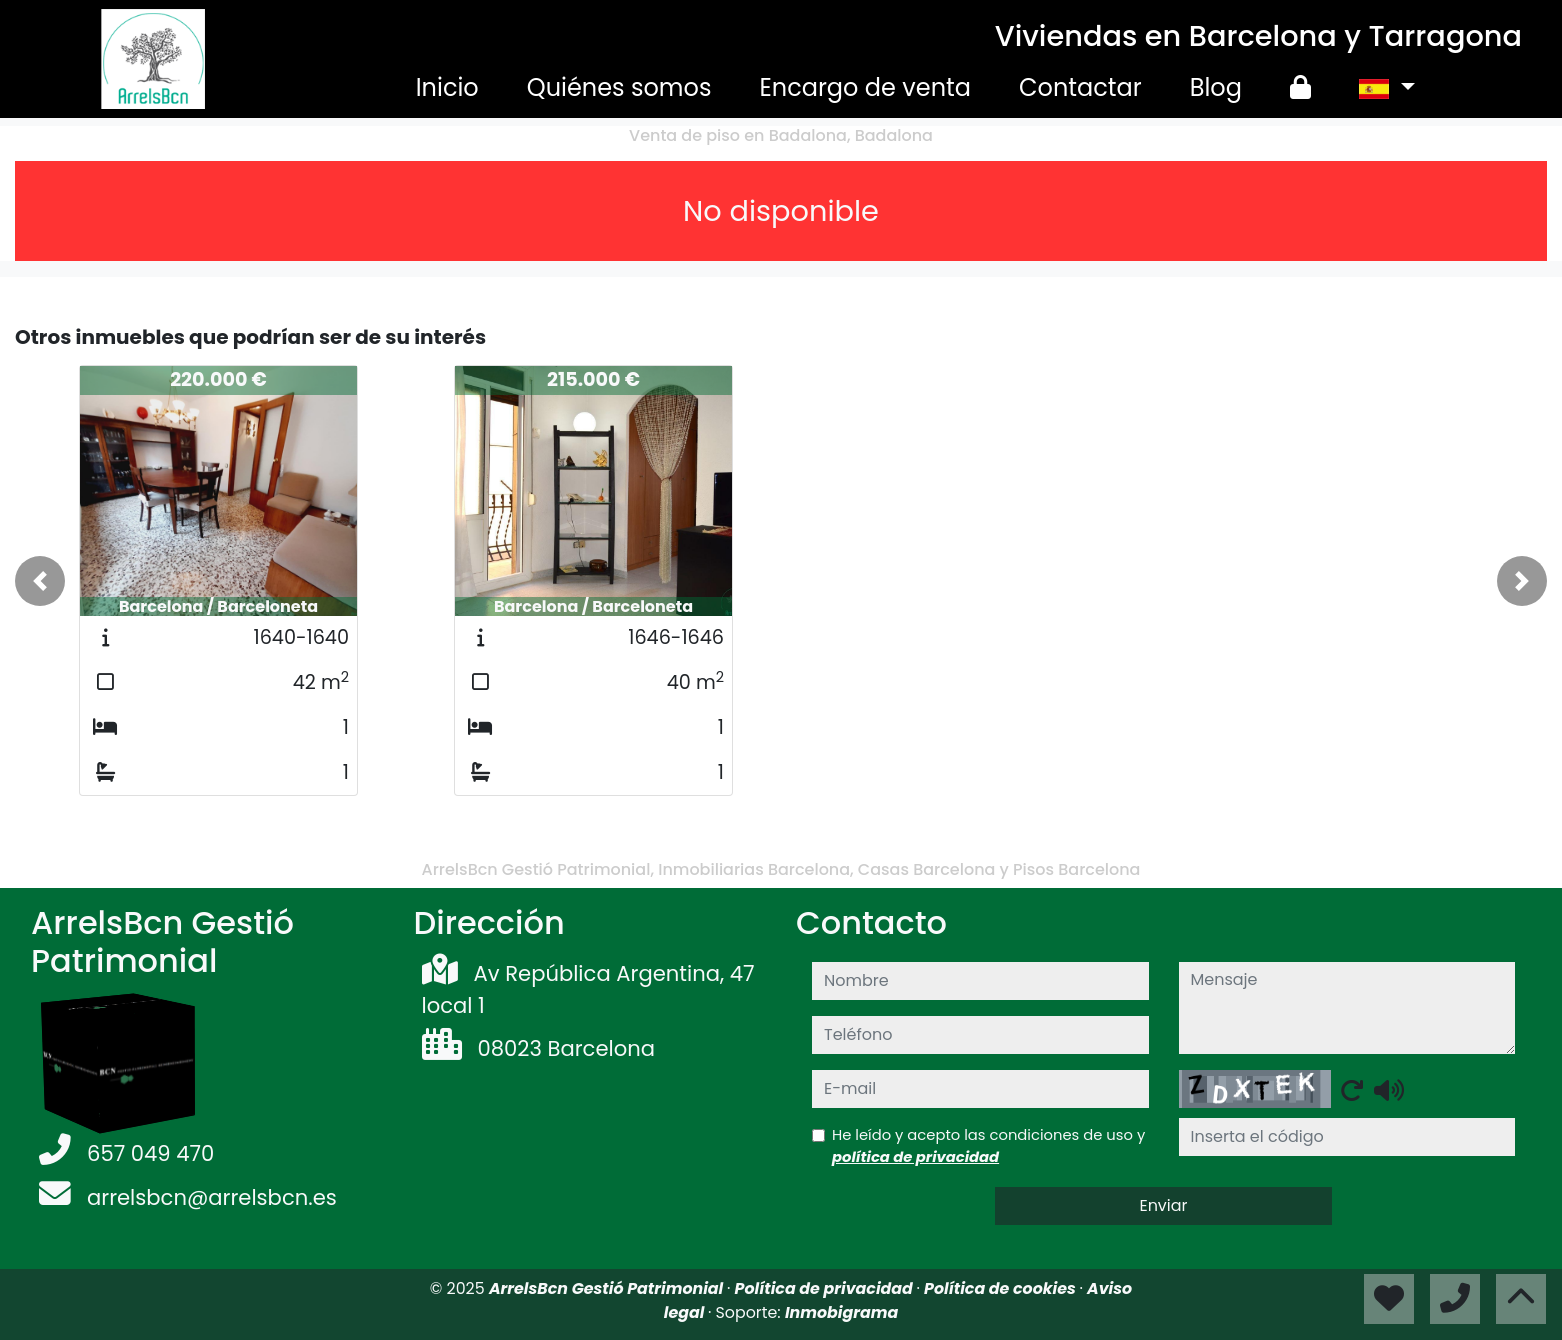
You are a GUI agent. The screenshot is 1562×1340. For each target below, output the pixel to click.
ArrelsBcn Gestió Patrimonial (608, 1288)
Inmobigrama (841, 1312)
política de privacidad (915, 1156)
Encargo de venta (865, 87)
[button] (40, 581)
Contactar (1080, 87)
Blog (1216, 87)
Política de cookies (1001, 1288)
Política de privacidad (826, 1288)
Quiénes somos (619, 87)
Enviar (1163, 1205)
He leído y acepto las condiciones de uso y (988, 1145)
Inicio (447, 87)
